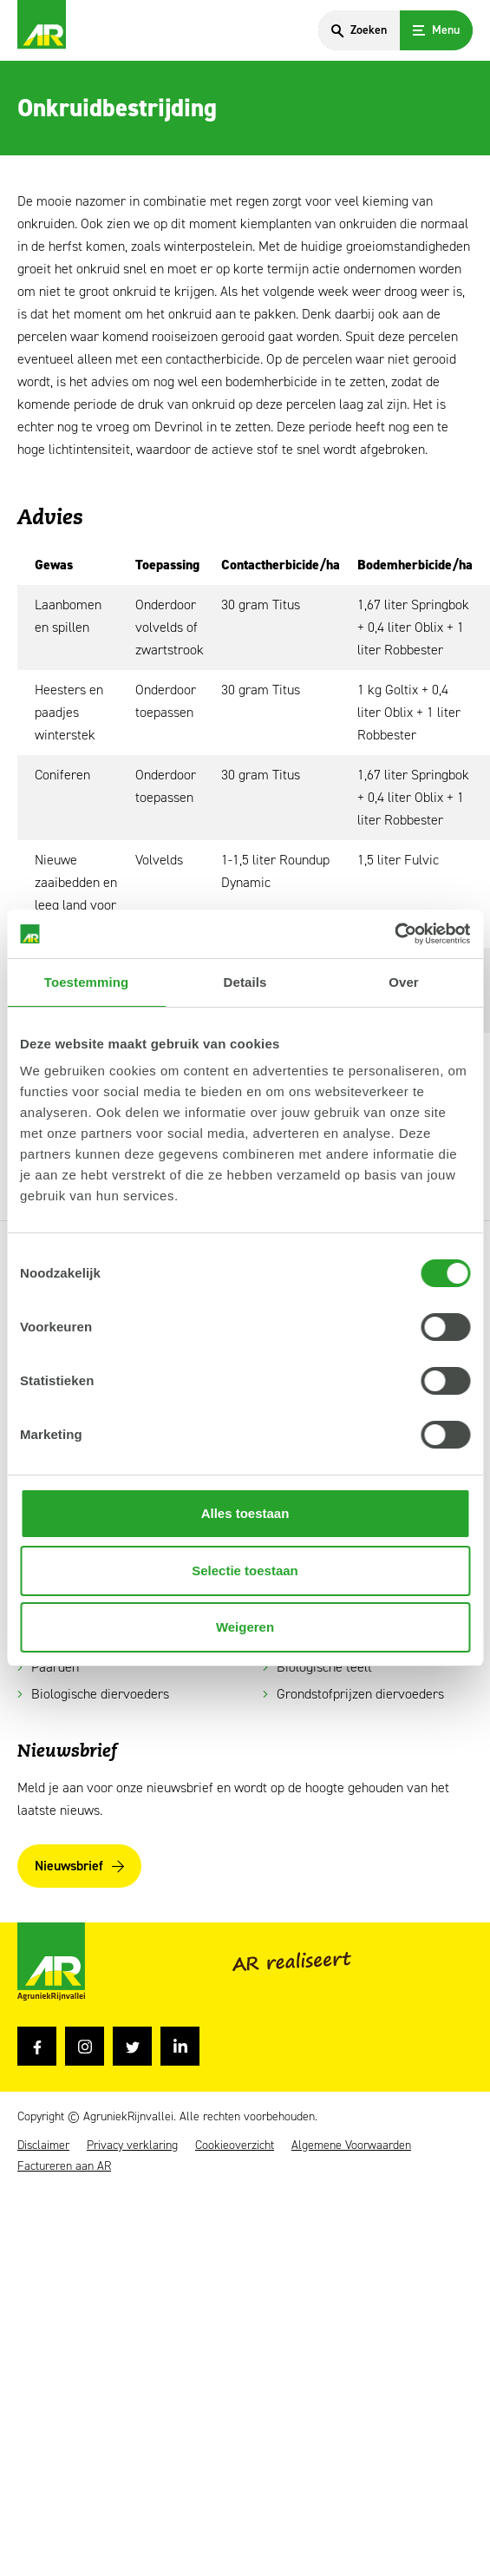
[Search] (359, 30)
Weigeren (245, 1627)
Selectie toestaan (245, 1570)
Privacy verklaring (132, 2145)
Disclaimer (43, 2145)
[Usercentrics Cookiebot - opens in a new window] (394, 934)
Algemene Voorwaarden (351, 2145)
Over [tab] (404, 982)
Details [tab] (245, 982)
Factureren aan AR (64, 2166)
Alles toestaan (245, 1513)
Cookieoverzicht (234, 2145)
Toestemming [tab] (86, 982)
